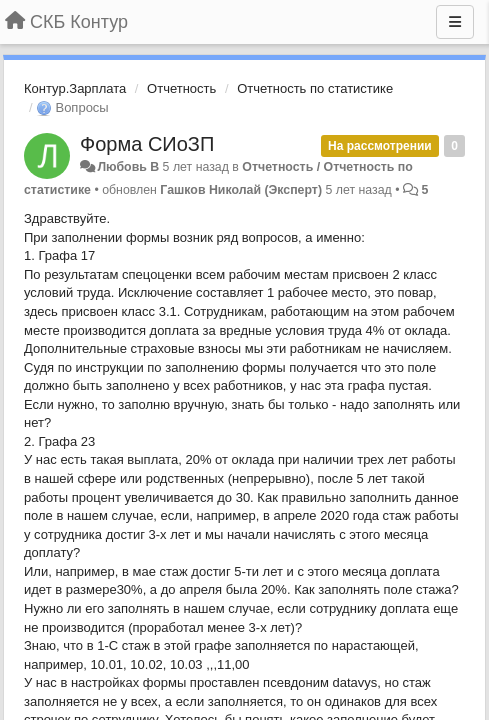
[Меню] (455, 22)
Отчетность (181, 88)
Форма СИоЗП (147, 144)
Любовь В (128, 167)
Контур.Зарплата (75, 88)
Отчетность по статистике (315, 88)
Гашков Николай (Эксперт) (241, 190)
